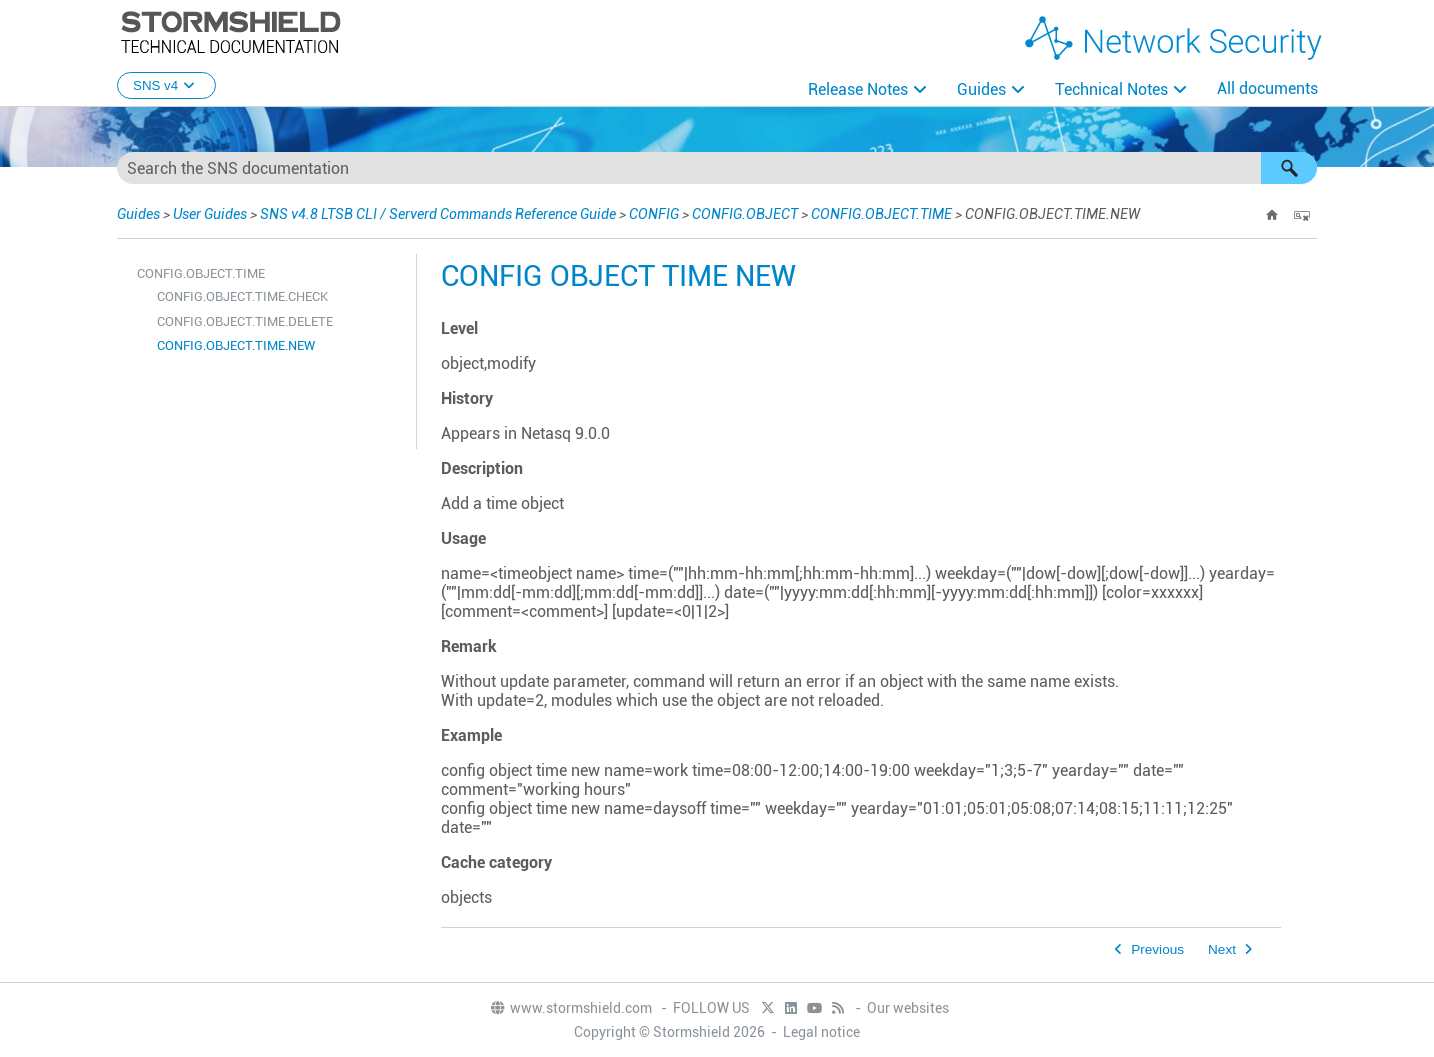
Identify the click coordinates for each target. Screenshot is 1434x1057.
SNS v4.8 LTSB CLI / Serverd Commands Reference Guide (438, 214)
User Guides (210, 214)
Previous (1157, 949)
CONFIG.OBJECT (745, 214)
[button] (1289, 168)
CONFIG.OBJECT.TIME (881, 214)
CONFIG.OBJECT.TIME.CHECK (242, 296)
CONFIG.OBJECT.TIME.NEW (236, 345)
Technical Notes (1111, 89)
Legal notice (821, 1032)
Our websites (908, 1008)
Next (1222, 949)
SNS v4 (166, 85)
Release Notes (858, 89)
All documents (1267, 88)
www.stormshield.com (570, 1008)
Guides (981, 89)
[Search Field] (717, 168)
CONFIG (654, 214)
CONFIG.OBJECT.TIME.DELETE (245, 321)
